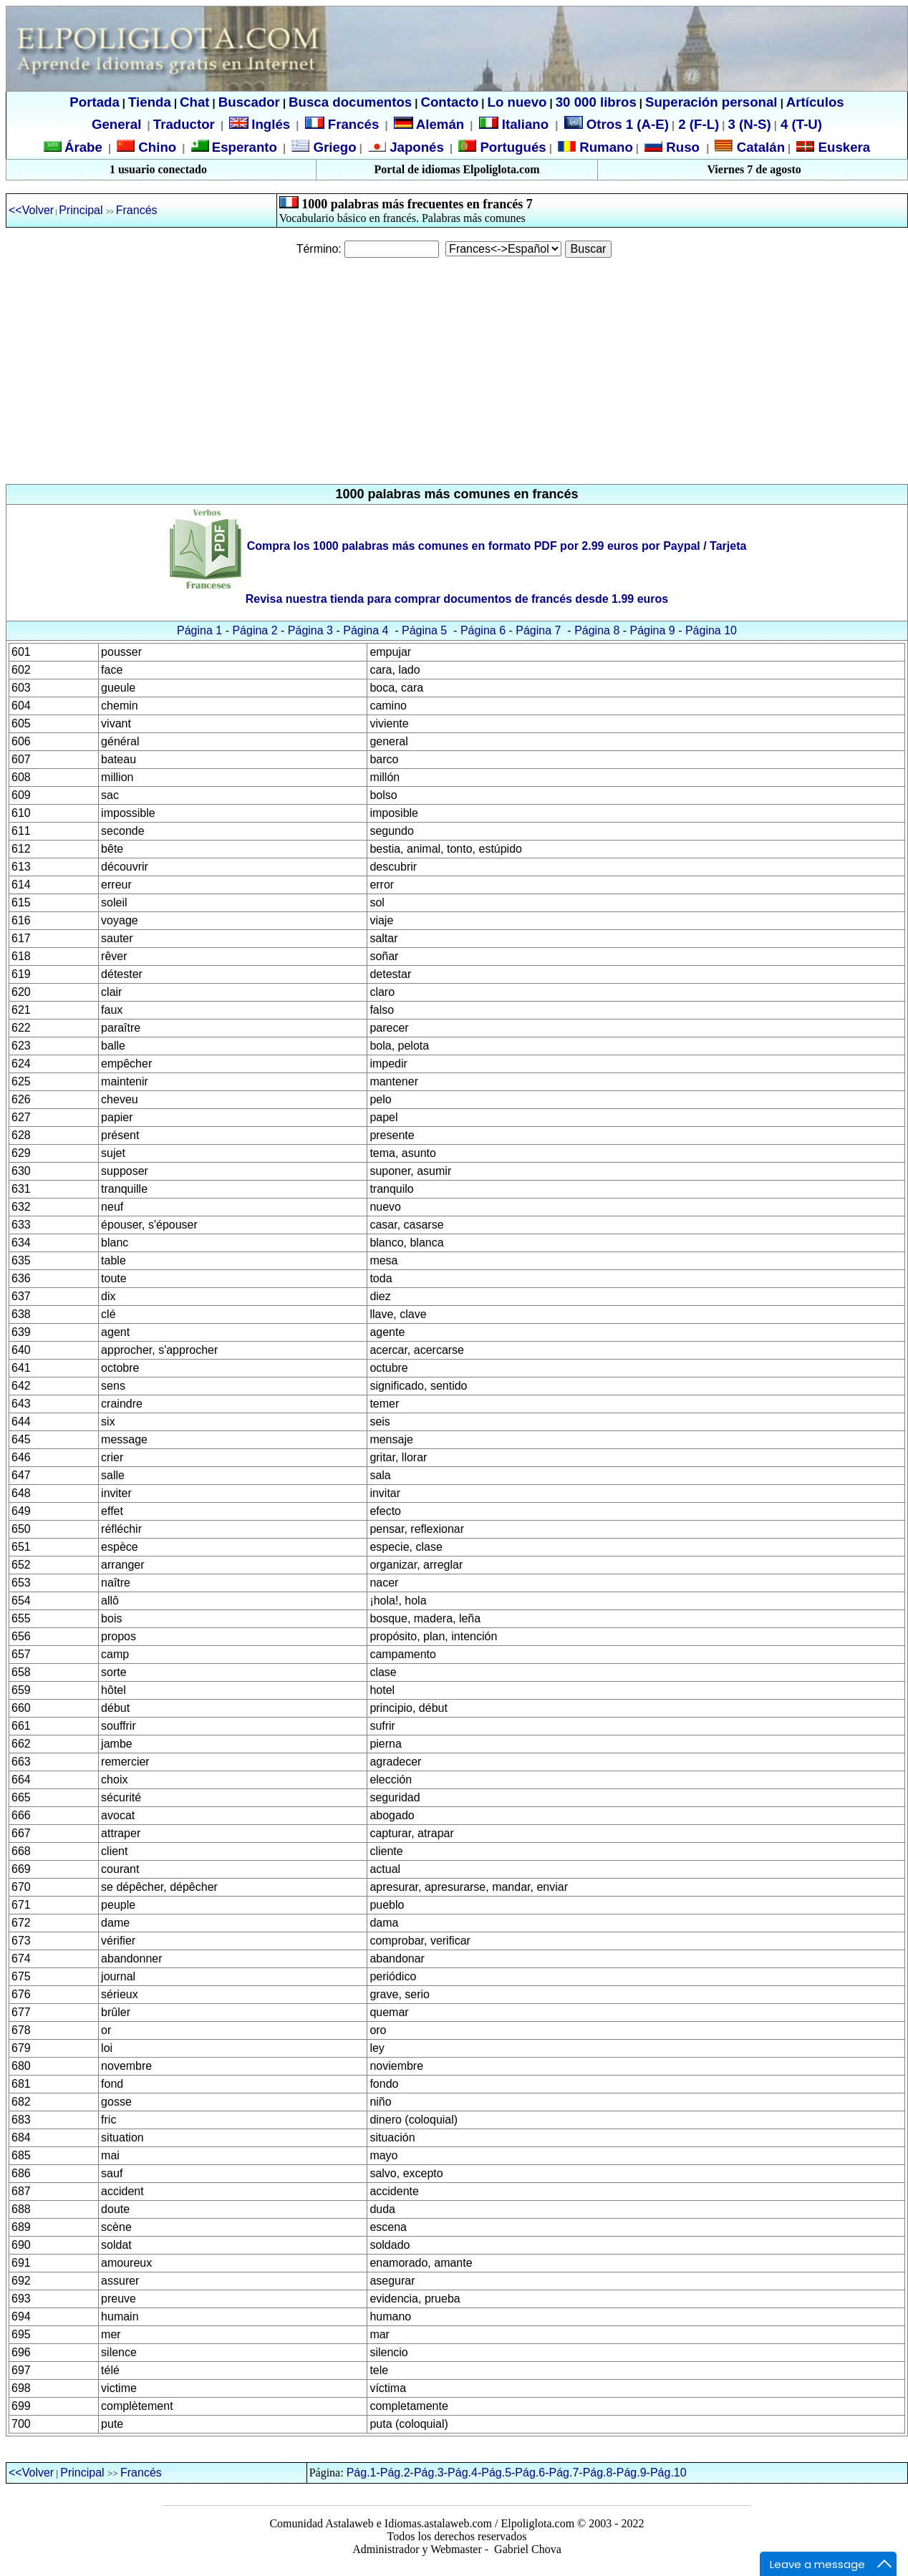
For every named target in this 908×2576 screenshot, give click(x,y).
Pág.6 (530, 2472)
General (116, 124)
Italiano (516, 124)
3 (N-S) (749, 124)
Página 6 (483, 630)
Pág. (628, 2472)
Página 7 (538, 630)
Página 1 (201, 630)
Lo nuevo (517, 102)
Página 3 (310, 630)
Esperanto (244, 147)
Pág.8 (598, 2472)
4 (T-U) (799, 124)
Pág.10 (668, 2472)
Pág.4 (463, 2472)
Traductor (184, 124)
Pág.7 (564, 2472)
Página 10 (711, 630)
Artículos (815, 102)
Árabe (83, 147)
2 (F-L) (697, 124)
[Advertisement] (454, 371)
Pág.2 (395, 2472)
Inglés (270, 124)
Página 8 (596, 630)
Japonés (415, 147)
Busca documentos (350, 102)
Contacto (449, 102)
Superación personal (711, 102)
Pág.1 (362, 2472)
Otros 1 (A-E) (616, 124)
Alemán (440, 124)
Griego (332, 147)
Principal (82, 210)
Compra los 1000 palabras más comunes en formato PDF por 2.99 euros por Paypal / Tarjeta (497, 546)
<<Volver (31, 210)
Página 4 (365, 630)
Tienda (149, 102)
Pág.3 (429, 2472)
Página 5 (424, 630)
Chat (194, 102)
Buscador (249, 102)
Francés (342, 124)
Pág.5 (496, 2472)
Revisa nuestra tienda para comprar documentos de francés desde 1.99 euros (457, 599)
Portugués (511, 147)
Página (649, 630)
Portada (94, 102)
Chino (155, 147)
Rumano (604, 147)
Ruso (681, 147)
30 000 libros (596, 102)
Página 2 (254, 630)
